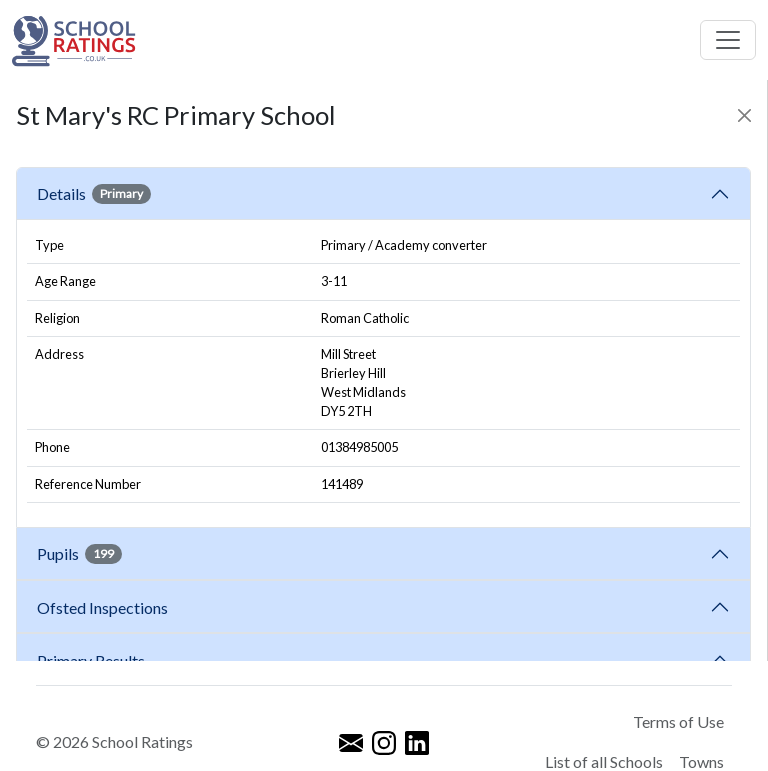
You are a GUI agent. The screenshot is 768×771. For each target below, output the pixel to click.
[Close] (744, 115)
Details (94, 194)
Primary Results (91, 660)
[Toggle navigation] (728, 40)
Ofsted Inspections (105, 607)
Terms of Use (678, 721)
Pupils (79, 554)
